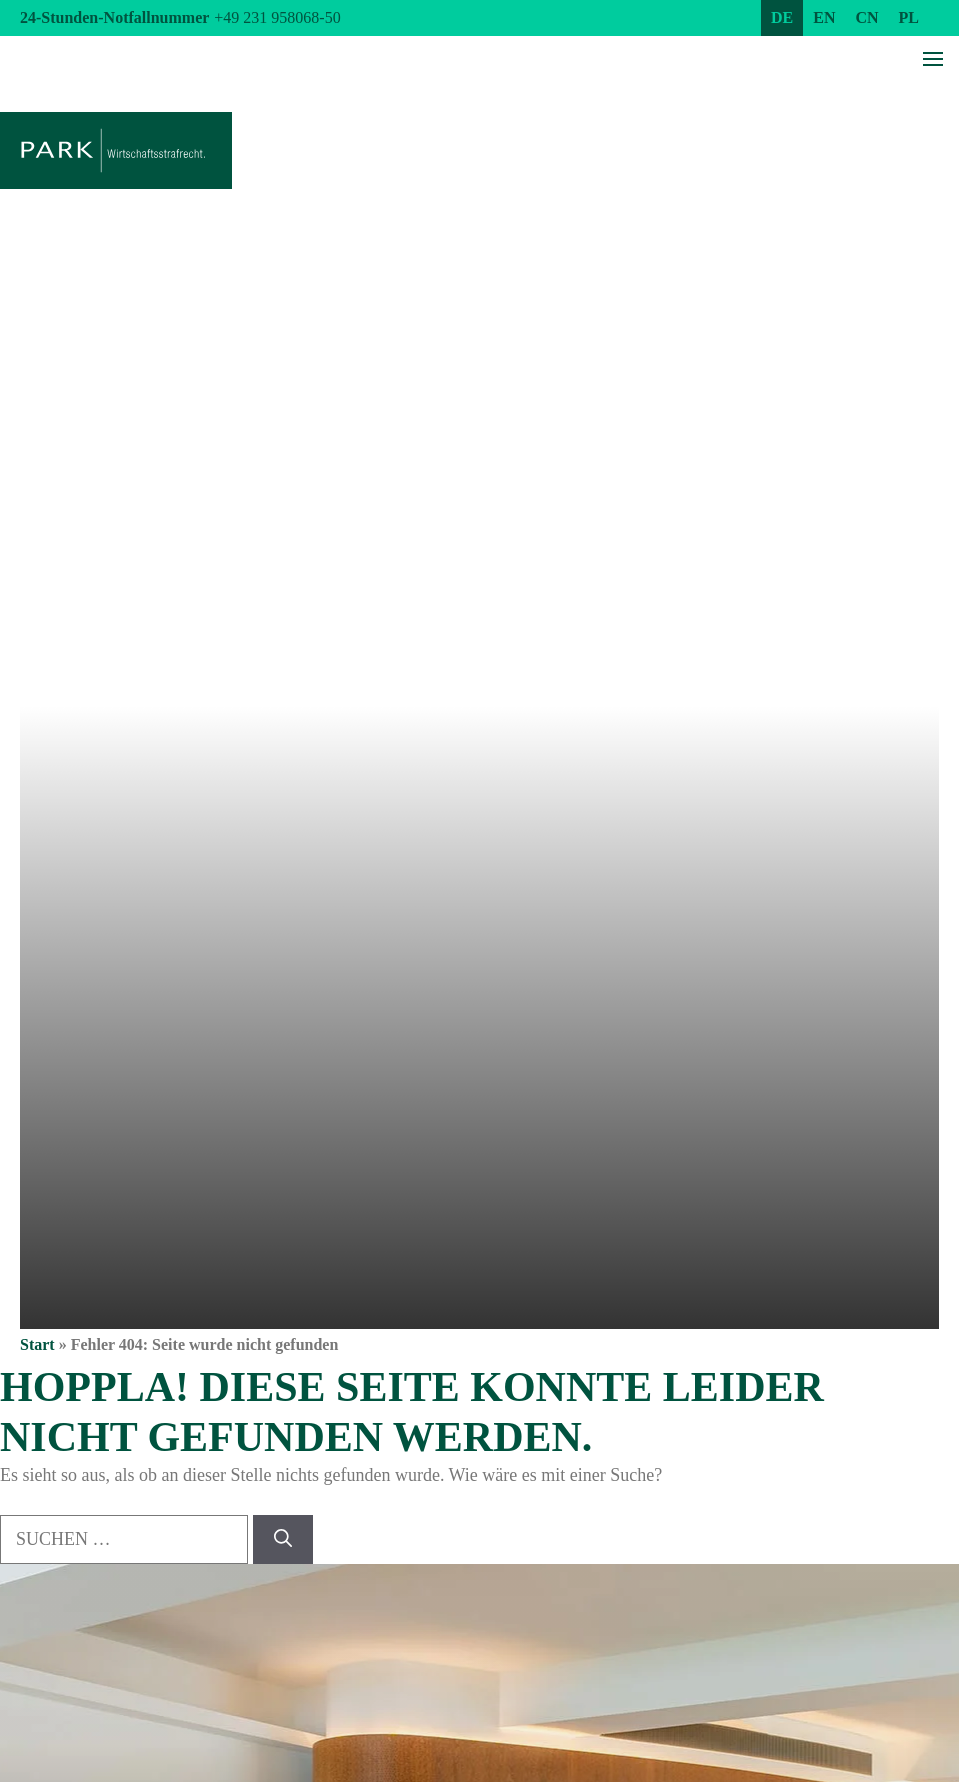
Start (37, 1344)
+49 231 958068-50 (277, 18)
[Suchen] (283, 1539)
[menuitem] (782, 18)
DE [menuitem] (782, 18)
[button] (44, 1738)
